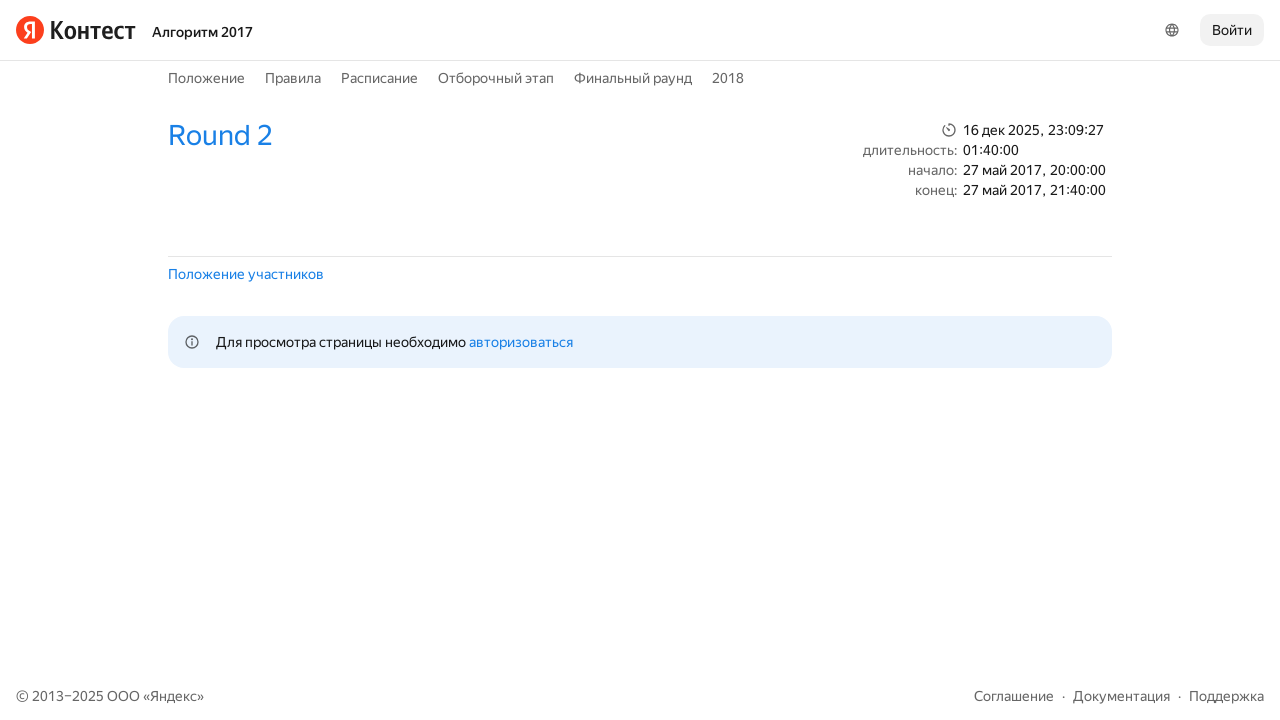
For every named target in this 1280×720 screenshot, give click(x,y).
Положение (206, 78)
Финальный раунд (633, 78)
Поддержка (1226, 696)
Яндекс (173, 696)
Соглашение (1014, 696)
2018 (728, 78)
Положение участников (246, 274)
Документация (1121, 696)
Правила (293, 78)
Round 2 (220, 135)
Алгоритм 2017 (202, 32)
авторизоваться (521, 342)
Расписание (379, 78)
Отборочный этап (496, 78)
